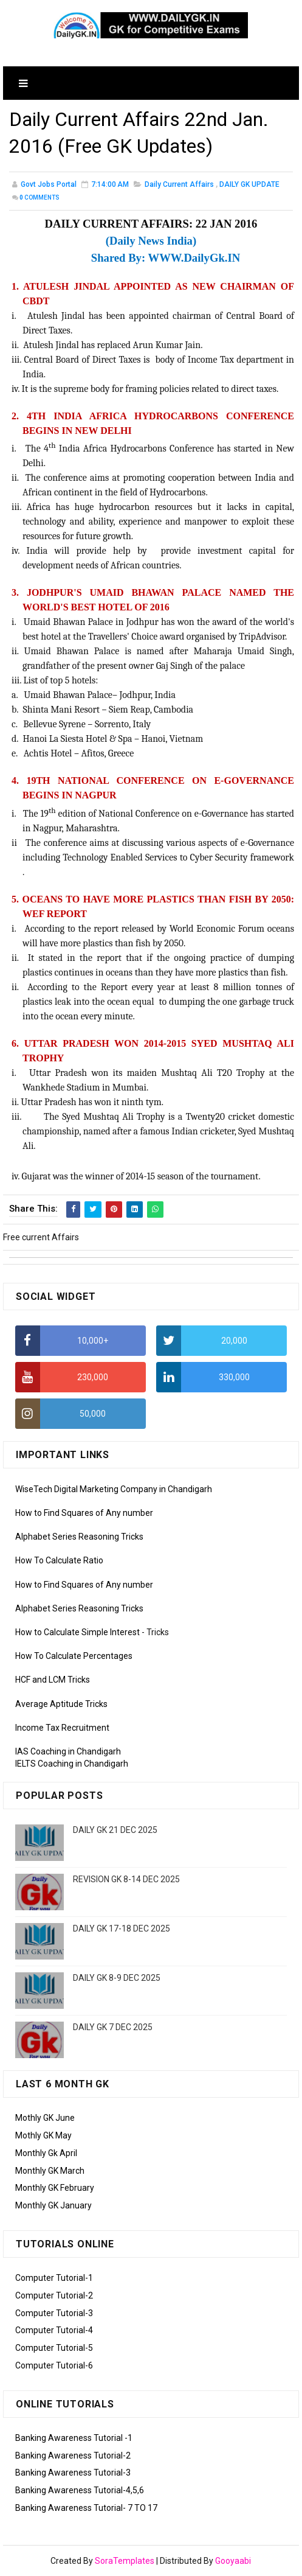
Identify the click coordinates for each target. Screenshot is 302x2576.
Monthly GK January (53, 2205)
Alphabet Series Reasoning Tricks (79, 1536)
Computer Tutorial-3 (54, 2313)
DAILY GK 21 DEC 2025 (115, 1830)
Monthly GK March (49, 2171)
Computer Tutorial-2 (54, 2295)
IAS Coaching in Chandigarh (68, 1751)
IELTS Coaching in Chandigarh (71, 1763)
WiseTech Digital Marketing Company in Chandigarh (113, 1489)
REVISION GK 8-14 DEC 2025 (126, 1879)
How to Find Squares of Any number (84, 1513)
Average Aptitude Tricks (61, 1704)
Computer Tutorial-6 (54, 2365)
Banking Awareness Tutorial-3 (73, 2472)
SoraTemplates (124, 2561)
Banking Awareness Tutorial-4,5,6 (79, 2490)
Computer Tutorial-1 (54, 2278)
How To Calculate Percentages (73, 1656)
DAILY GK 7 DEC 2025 (113, 2027)
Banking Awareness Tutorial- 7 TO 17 (86, 2508)
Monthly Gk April (46, 2153)
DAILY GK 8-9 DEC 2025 (116, 1978)
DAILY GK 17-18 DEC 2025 (121, 1928)
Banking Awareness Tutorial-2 (73, 2455)
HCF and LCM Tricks (52, 1679)
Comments (39, 197)
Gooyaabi (233, 2561)
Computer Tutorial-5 (54, 2348)
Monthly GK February (54, 2188)
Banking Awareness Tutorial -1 (73, 2438)
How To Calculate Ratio (59, 1560)
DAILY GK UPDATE (249, 184)
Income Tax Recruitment (62, 1728)
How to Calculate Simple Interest (77, 1632)
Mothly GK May (43, 2135)
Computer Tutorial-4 (54, 2330)
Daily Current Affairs (179, 184)
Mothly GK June (45, 2118)
